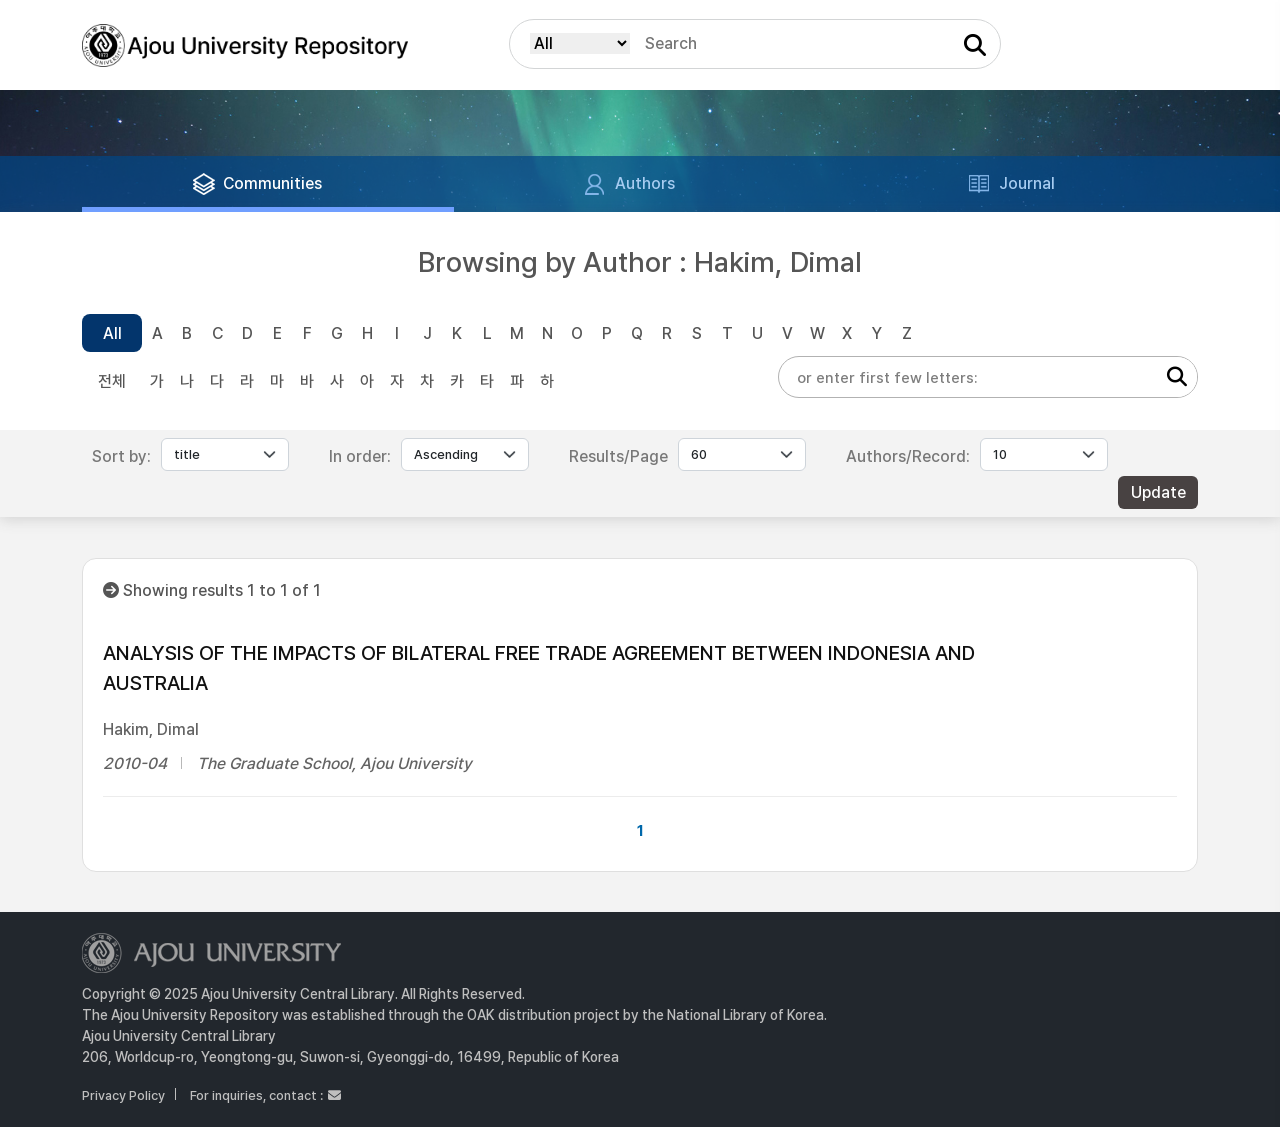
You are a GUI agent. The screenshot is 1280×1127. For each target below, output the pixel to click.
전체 (112, 381)
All (112, 333)
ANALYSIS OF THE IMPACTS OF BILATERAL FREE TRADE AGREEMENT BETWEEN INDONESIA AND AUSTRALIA (539, 668)
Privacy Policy (123, 1095)
